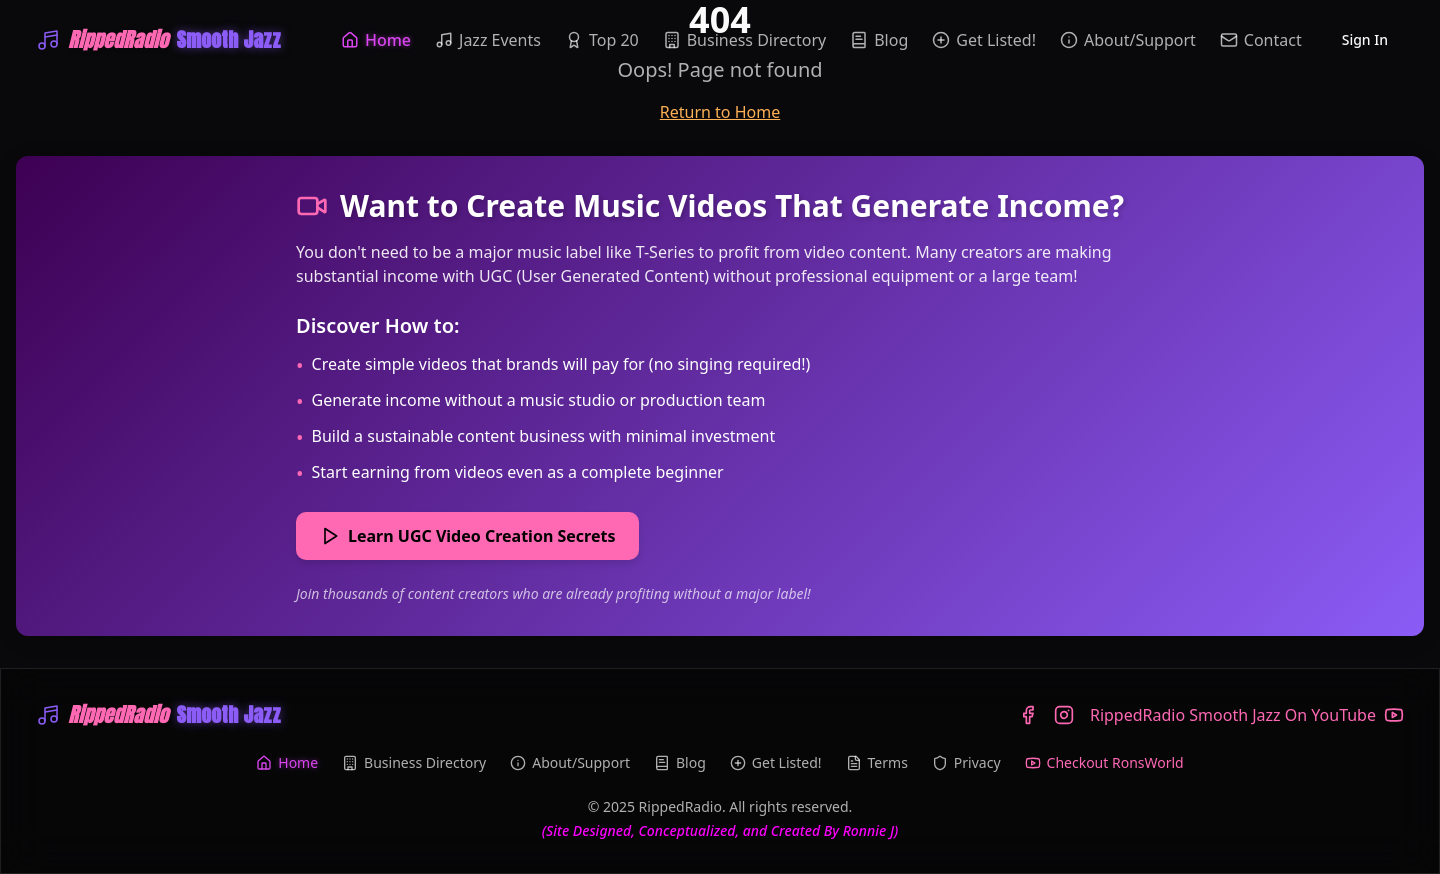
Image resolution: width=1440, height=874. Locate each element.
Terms (877, 762)
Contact (1261, 40)
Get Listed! (984, 40)
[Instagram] (1064, 715)
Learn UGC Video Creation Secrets (467, 536)
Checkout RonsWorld (1104, 762)
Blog (879, 40)
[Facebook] (1028, 715)
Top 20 (602, 40)
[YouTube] (1247, 715)
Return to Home (720, 112)
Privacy (966, 762)
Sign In (1365, 39)
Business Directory (745, 40)
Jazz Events (488, 40)
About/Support (1128, 40)
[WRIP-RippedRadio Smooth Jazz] (158, 40)
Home (376, 40)
